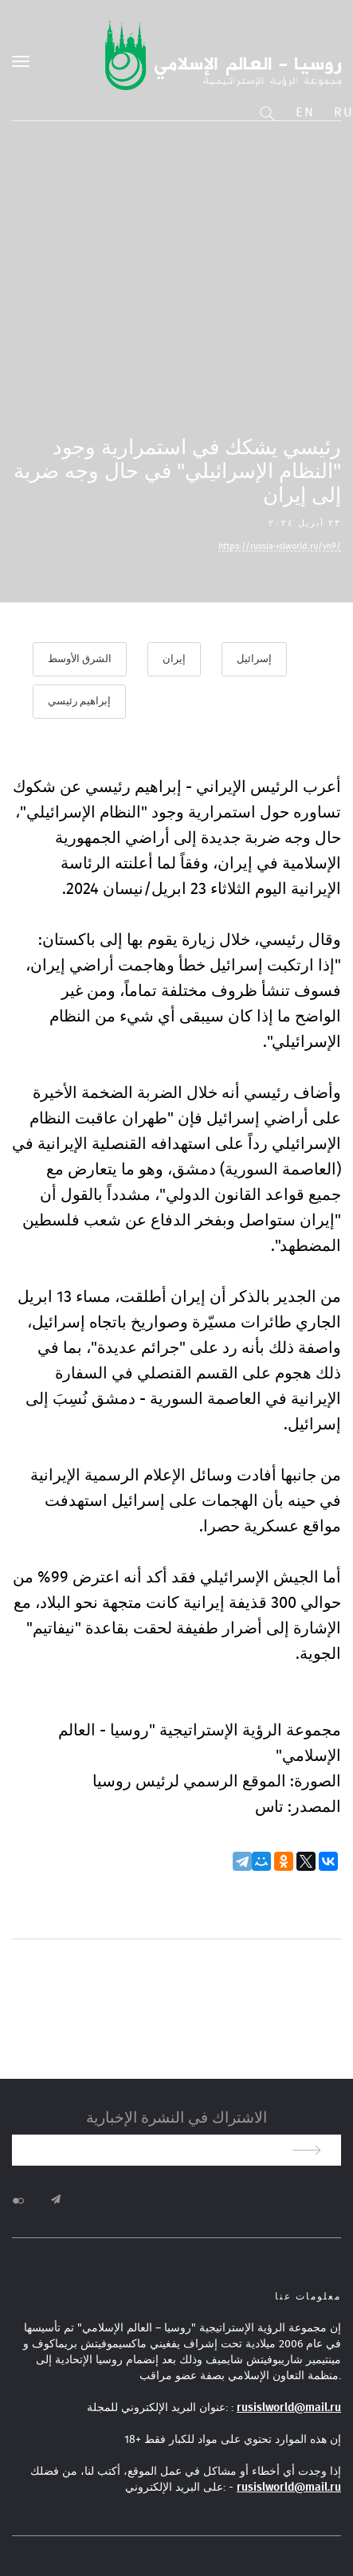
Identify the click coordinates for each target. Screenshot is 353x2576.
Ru (343, 112)
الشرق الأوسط (80, 659)
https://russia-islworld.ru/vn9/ (279, 546)
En (305, 112)
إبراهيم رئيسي (79, 701)
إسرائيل (254, 659)
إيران (174, 659)
